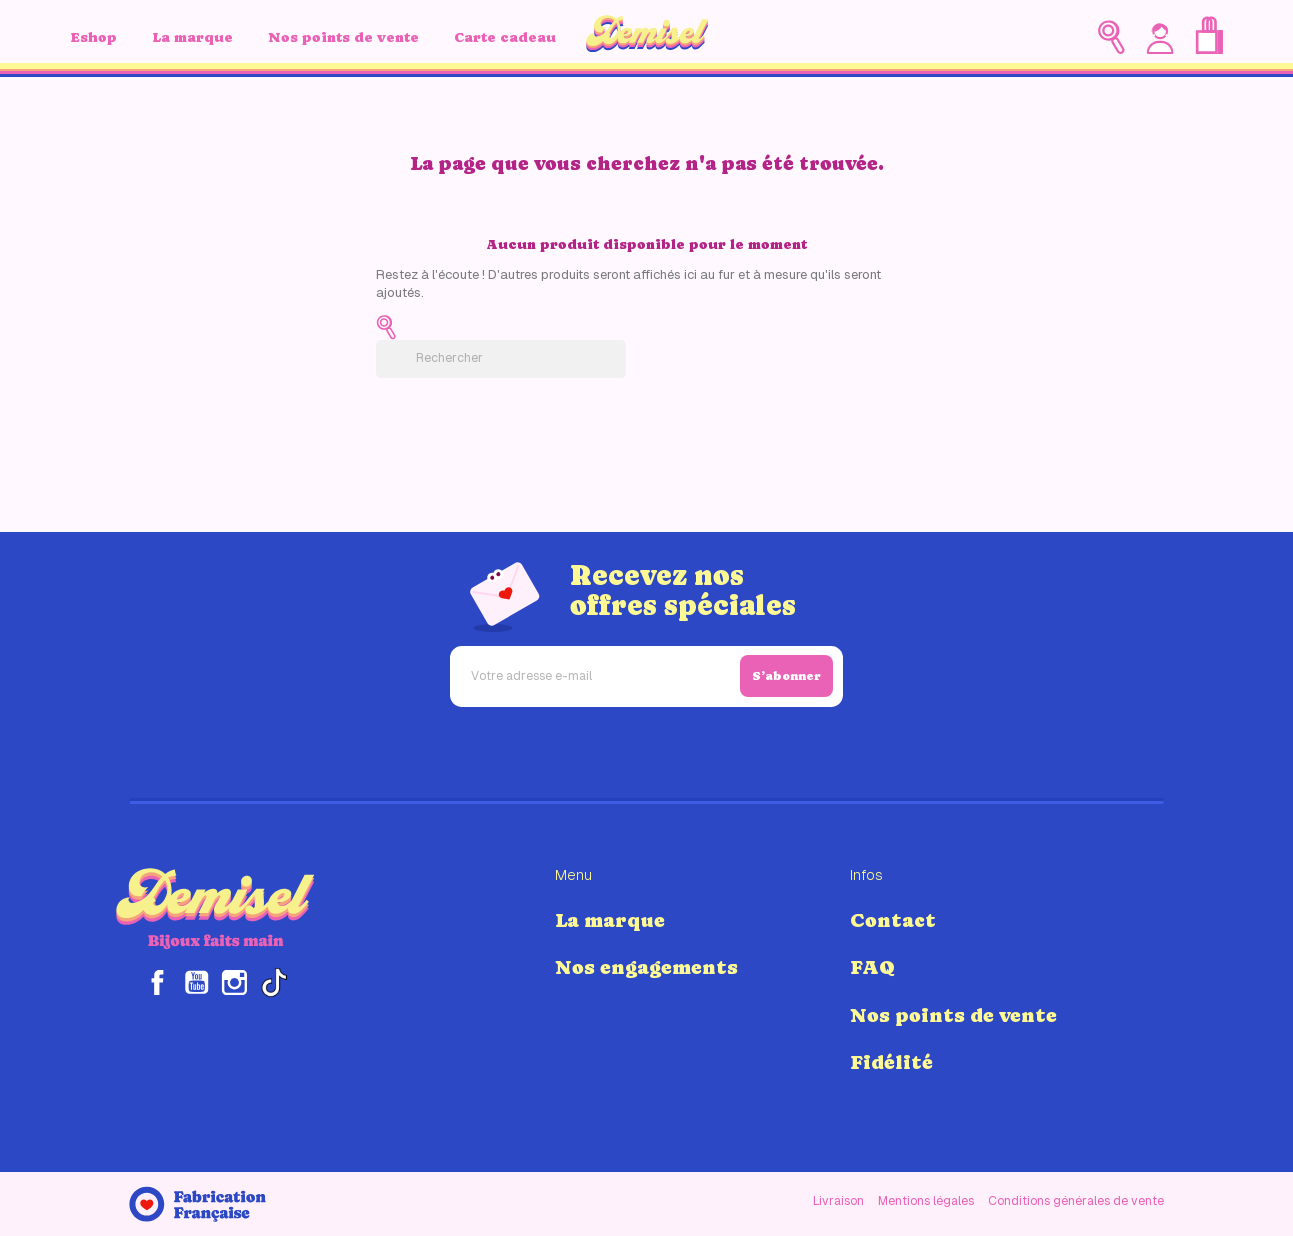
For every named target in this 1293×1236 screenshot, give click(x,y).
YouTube (196, 982)
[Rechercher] (501, 359)
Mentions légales (926, 1201)
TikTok (273, 982)
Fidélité (891, 1062)
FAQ (872, 967)
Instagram (234, 982)
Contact (893, 920)
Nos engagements (646, 967)
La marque (192, 37)
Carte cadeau (505, 37)
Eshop (93, 37)
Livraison (838, 1201)
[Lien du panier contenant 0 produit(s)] (1209, 35)
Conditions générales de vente (1076, 1201)
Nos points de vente (343, 37)
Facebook (157, 982)
